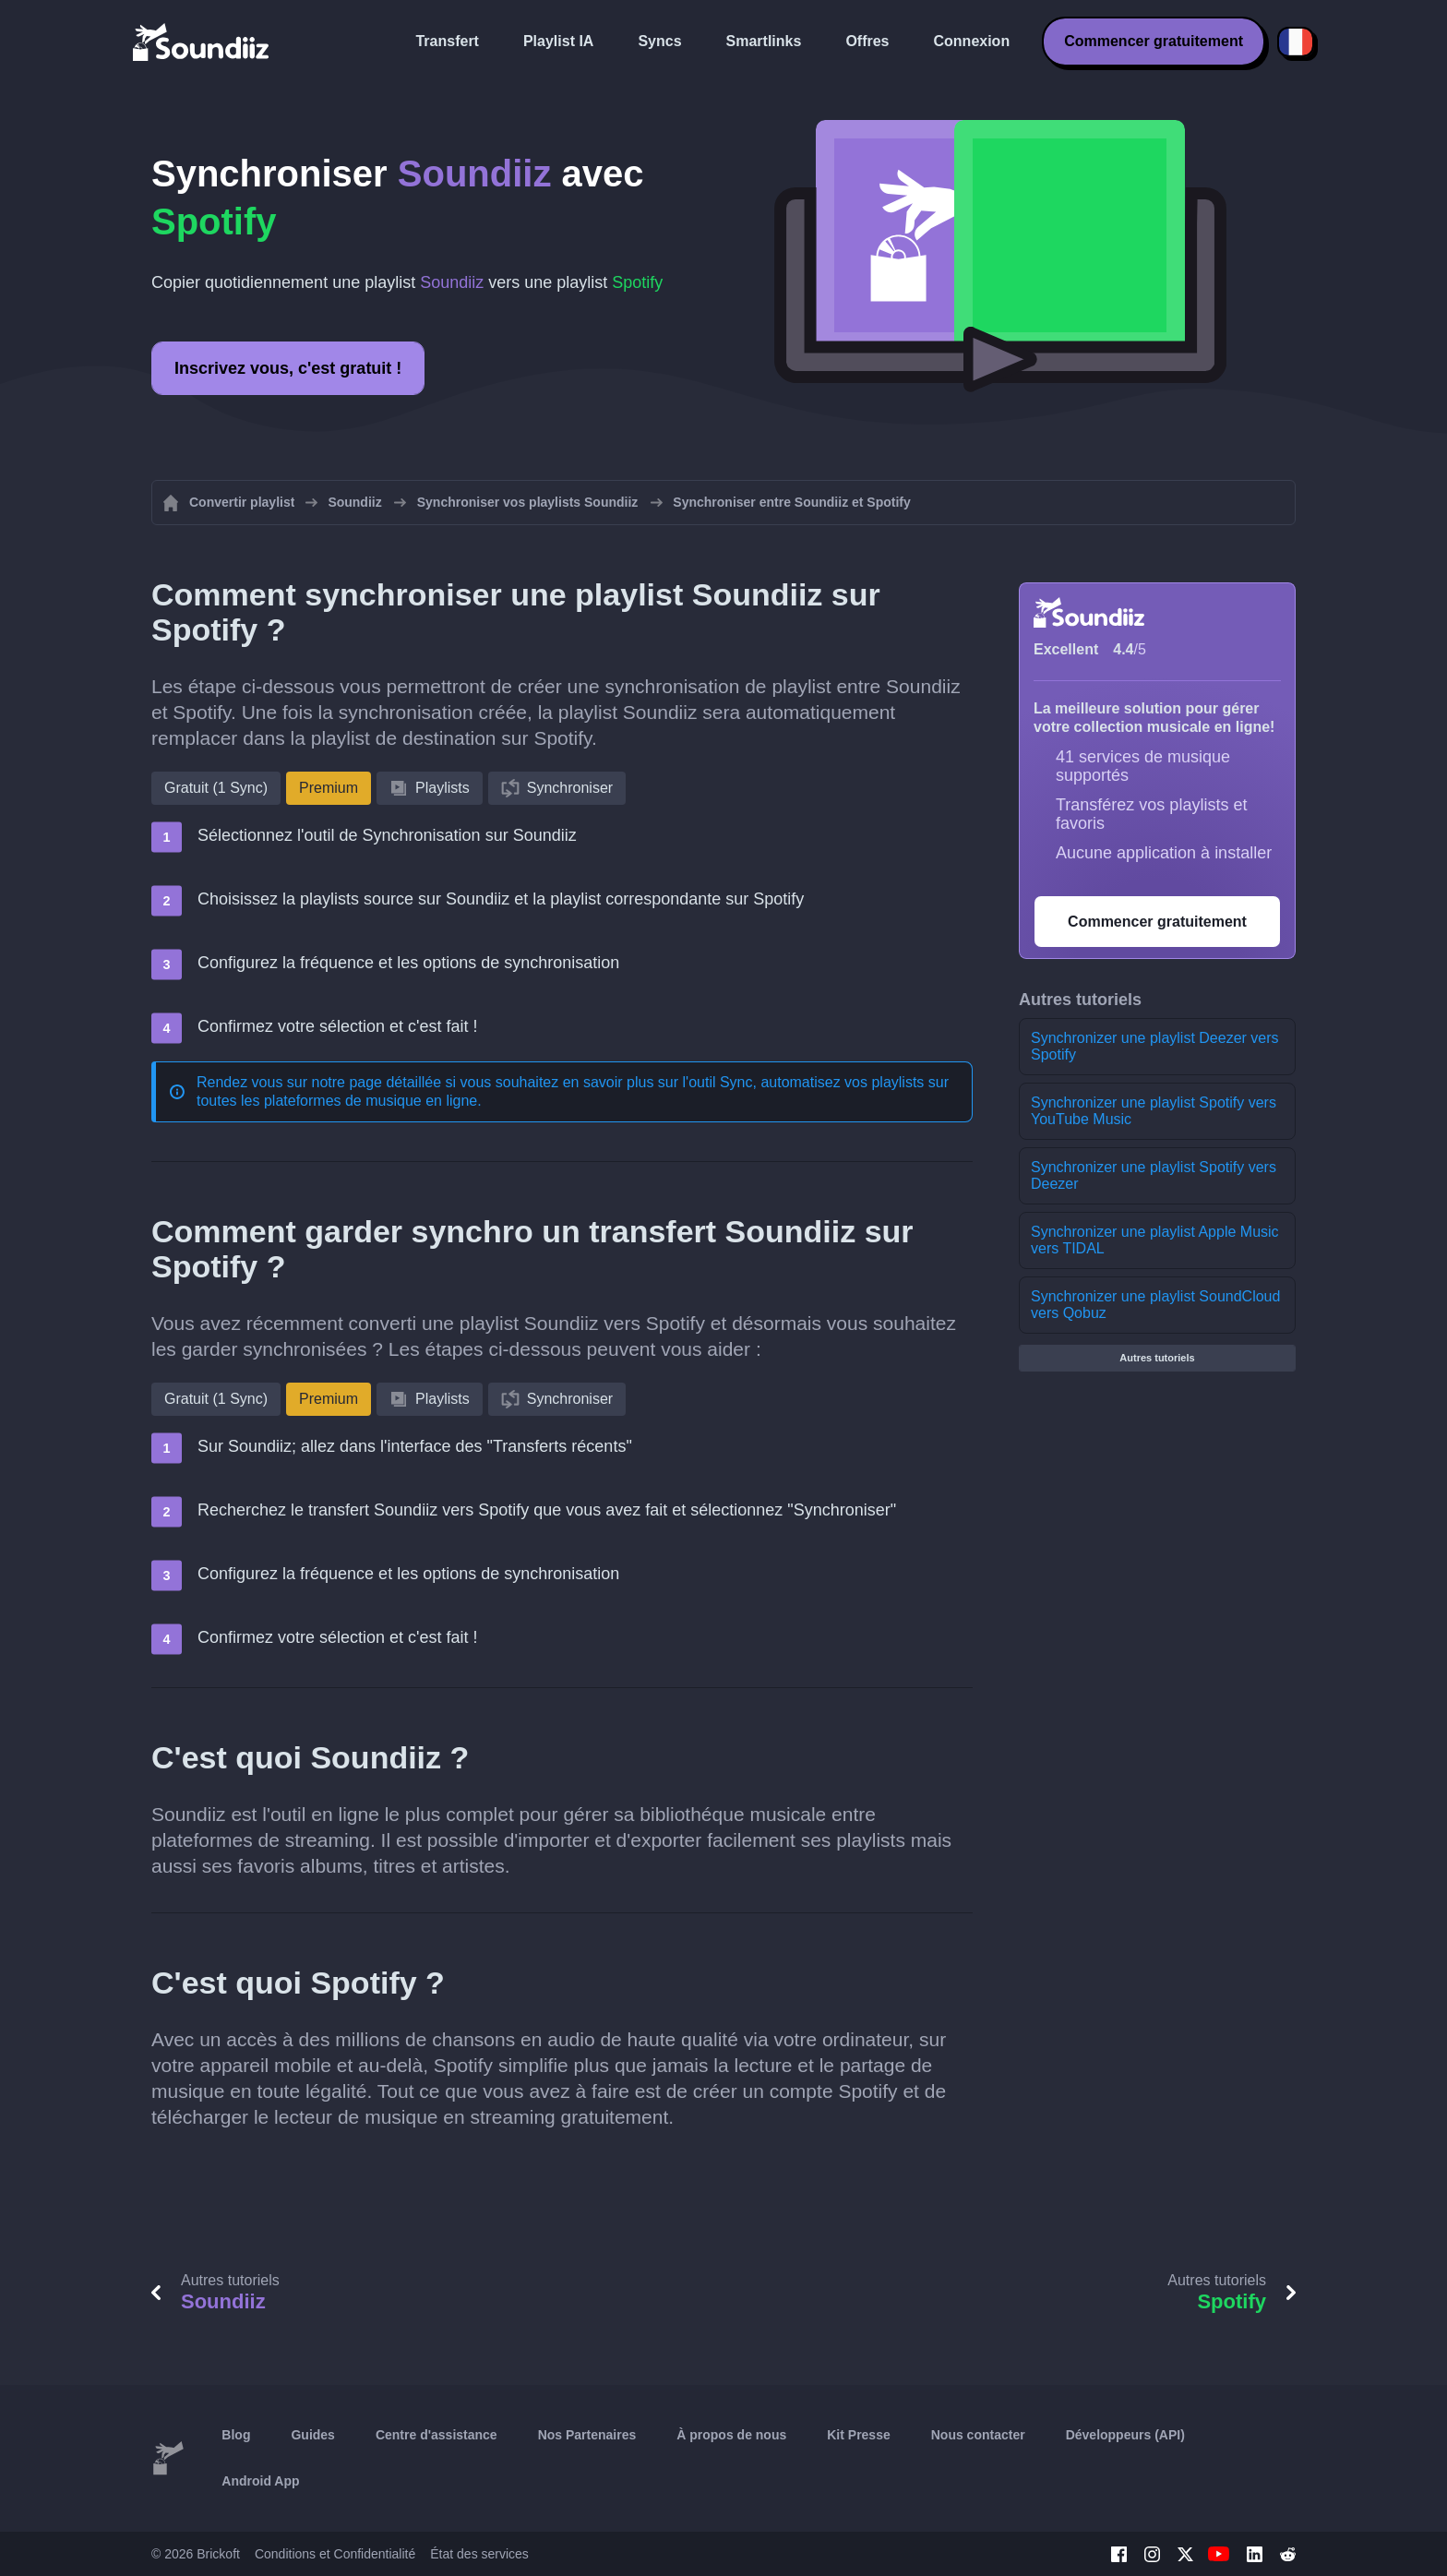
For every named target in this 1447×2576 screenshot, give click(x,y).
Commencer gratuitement (1153, 41)
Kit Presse (858, 2434)
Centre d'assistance (436, 2434)
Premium (328, 788)
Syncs (659, 41)
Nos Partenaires (587, 2434)
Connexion (972, 41)
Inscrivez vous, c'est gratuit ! (287, 368)
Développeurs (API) (1125, 2434)
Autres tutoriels (1156, 1357)
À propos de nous (731, 2434)
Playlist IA (558, 41)
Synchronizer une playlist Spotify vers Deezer (1153, 1175)
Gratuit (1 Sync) (216, 788)
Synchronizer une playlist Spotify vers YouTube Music (1153, 1111)
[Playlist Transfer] (202, 42)
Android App (260, 2481)
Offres (867, 41)
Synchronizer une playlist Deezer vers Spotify (1155, 1046)
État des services (479, 2553)
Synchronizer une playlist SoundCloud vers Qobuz (1155, 1304)
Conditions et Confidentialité (335, 2553)
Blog (235, 2434)
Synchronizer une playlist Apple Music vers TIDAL (1155, 1240)
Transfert (446, 41)
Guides (312, 2434)
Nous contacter (978, 2434)
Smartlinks (764, 41)
